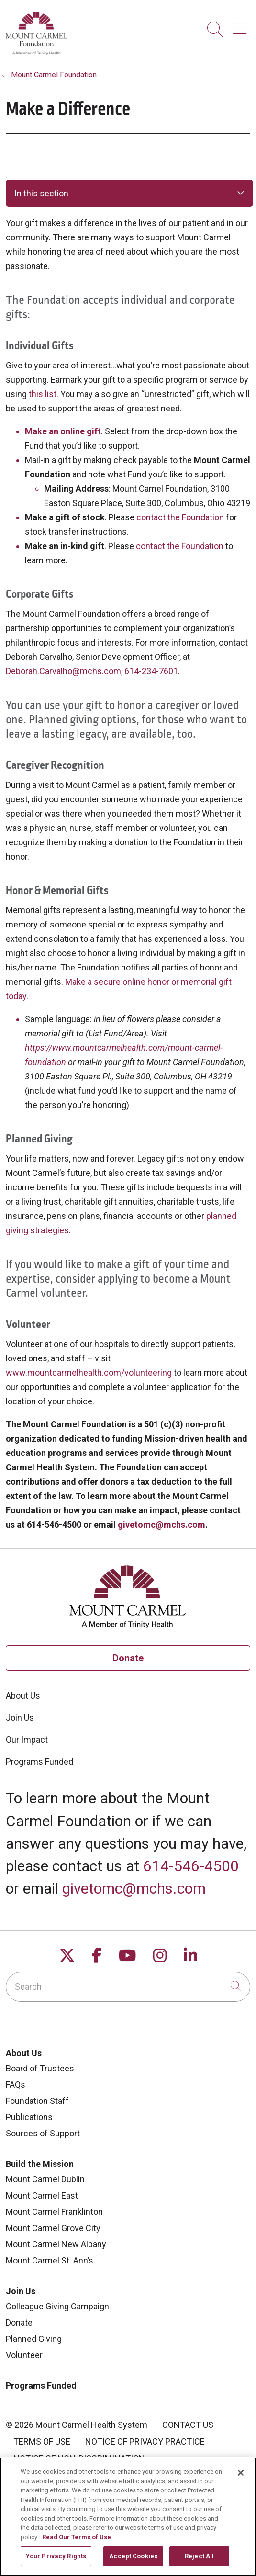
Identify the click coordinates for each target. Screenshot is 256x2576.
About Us (23, 1696)
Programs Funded (39, 1762)
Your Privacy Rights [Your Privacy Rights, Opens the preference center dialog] (56, 2561)
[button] (241, 25)
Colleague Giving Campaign (57, 2306)
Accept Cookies (133, 2561)
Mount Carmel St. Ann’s (49, 2260)
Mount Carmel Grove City (53, 2228)
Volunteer (24, 2355)
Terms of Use (41, 2441)
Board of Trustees (40, 2068)
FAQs (15, 2085)
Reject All (199, 2561)
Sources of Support (43, 2133)
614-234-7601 (151, 671)
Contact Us (187, 2425)
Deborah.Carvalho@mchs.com (63, 671)
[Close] (240, 2478)
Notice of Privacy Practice (145, 2441)
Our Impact (27, 1740)
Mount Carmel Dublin (45, 2179)
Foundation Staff (37, 2101)
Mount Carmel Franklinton (54, 2212)
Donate (128, 1658)
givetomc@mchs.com (134, 1888)
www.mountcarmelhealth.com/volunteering (89, 1373)
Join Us (20, 1718)
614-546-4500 (191, 1866)
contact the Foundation (180, 517)
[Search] (128, 1987)
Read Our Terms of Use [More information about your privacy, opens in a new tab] (76, 2541)
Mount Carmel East (42, 2195)
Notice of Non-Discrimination (79, 2458)
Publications (29, 2117)
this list (42, 394)
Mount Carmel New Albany (56, 2244)
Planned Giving (34, 2339)
